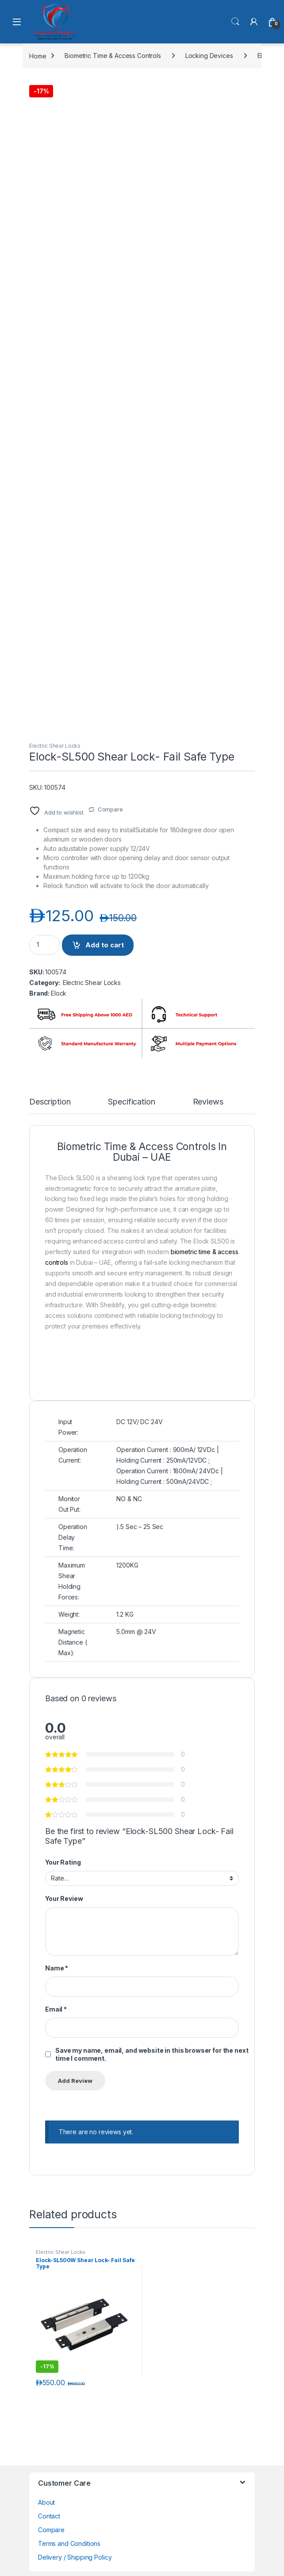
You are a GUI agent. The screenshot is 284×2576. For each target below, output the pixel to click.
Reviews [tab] (208, 1102)
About (46, 2502)
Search (235, 22)
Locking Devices (209, 55)
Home (37, 55)
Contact (49, 2516)
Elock (58, 993)
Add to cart (104, 945)
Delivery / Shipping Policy (74, 2557)
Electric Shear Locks (55, 745)
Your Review (64, 1898)
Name (56, 1968)
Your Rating (63, 1862)
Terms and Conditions (69, 2543)
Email (56, 2009)
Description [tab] (49, 1102)
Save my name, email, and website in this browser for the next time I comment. (151, 2054)
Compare (110, 809)
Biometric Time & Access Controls (113, 55)
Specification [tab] (131, 1102)
